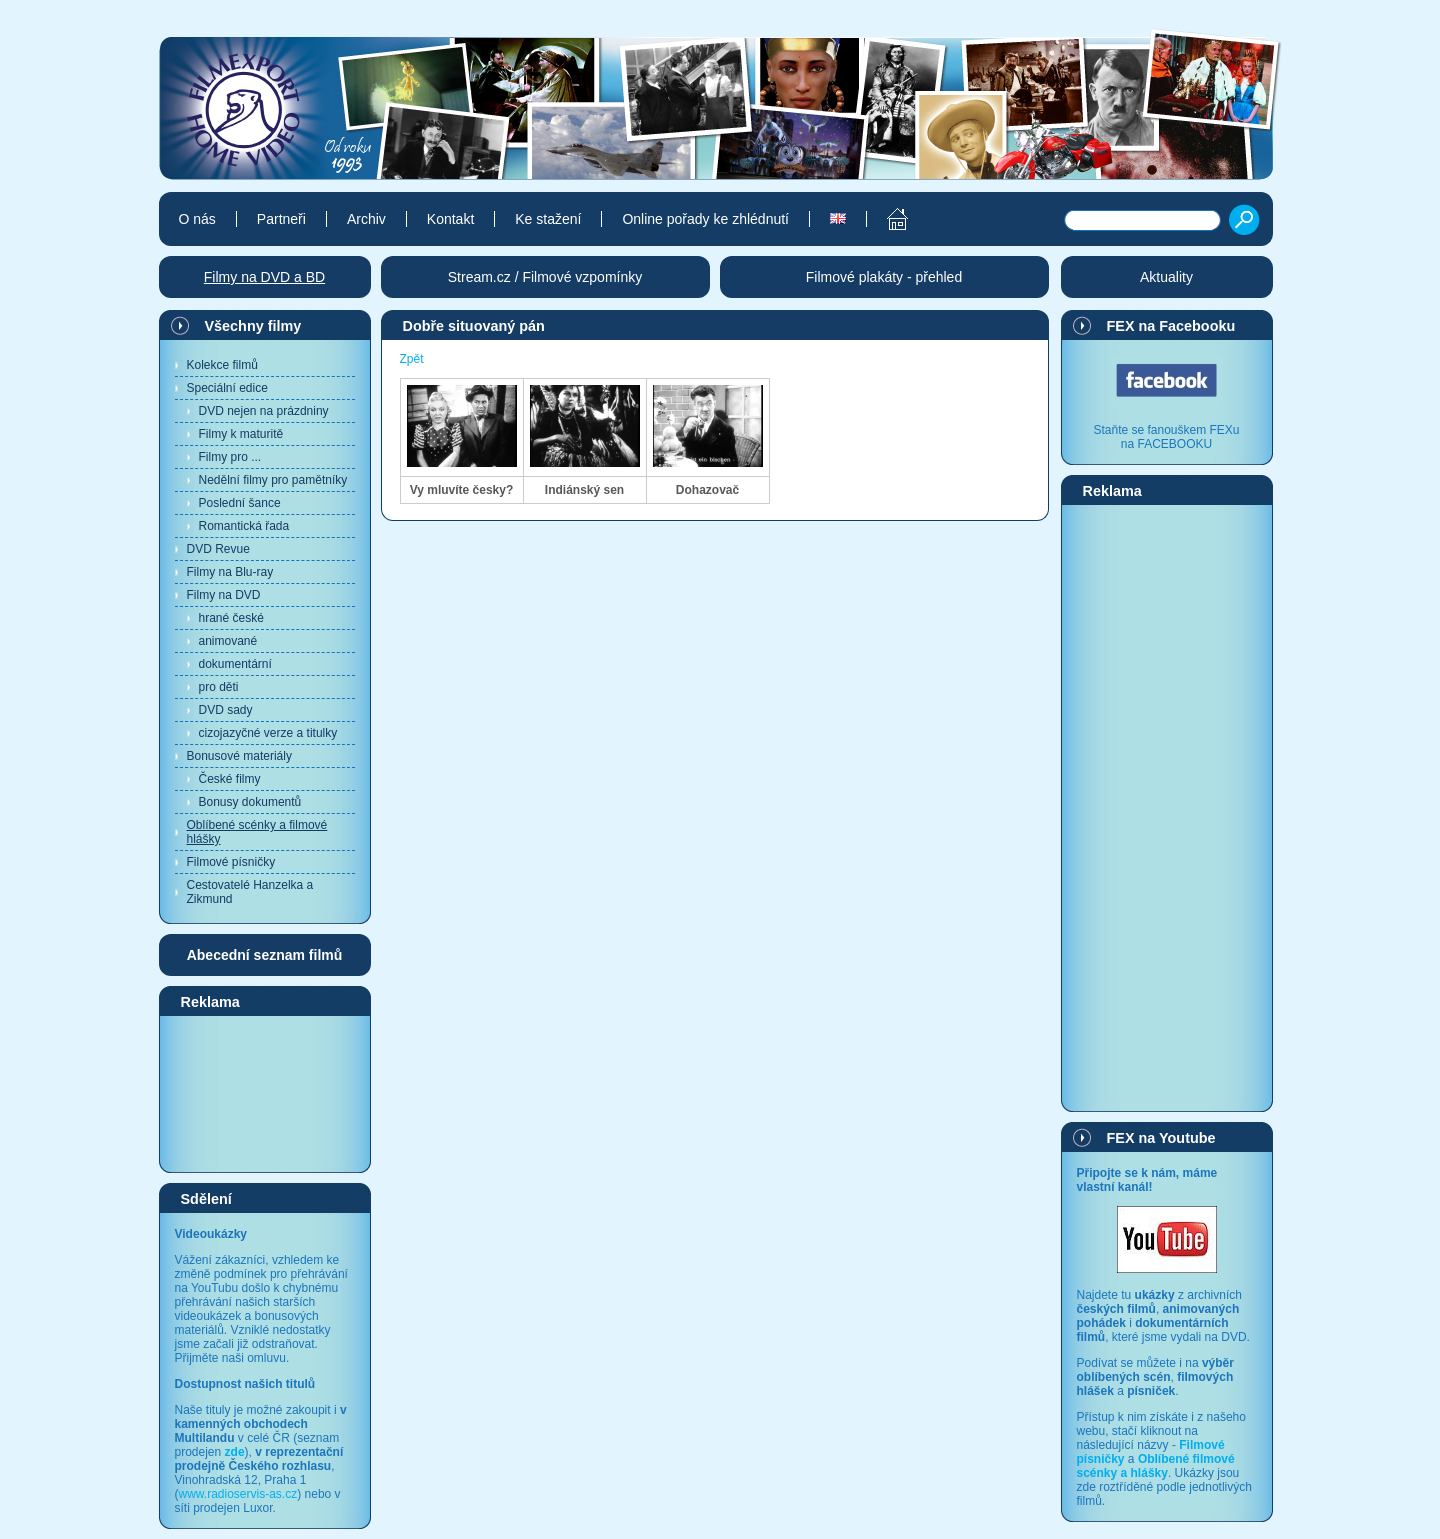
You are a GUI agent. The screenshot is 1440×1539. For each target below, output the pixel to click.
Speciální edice (227, 388)
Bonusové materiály (239, 756)
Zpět (412, 359)
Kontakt (450, 219)
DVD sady (226, 710)
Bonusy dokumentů (250, 802)
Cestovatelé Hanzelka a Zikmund (250, 892)
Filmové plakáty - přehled (884, 277)
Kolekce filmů (222, 365)
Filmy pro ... (230, 457)
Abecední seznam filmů (265, 955)
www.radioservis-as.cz (238, 1494)
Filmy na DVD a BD (264, 277)
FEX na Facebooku (1171, 326)
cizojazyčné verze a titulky (268, 733)
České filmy (230, 779)
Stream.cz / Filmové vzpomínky (545, 277)
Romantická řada (244, 526)
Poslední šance (240, 503)
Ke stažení (548, 219)
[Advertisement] (265, 1093)
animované (228, 641)
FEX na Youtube (1161, 1138)
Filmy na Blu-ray (230, 572)
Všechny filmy (253, 326)
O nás (197, 219)
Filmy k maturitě (241, 434)
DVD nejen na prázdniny (264, 411)
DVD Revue (218, 549)
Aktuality (1166, 277)
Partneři (281, 219)
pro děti (219, 687)
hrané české (231, 618)
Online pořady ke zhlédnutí (705, 219)
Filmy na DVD (224, 595)
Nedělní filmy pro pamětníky (273, 480)
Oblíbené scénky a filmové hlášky (257, 832)
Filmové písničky (231, 862)
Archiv (366, 219)
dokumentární (235, 664)
